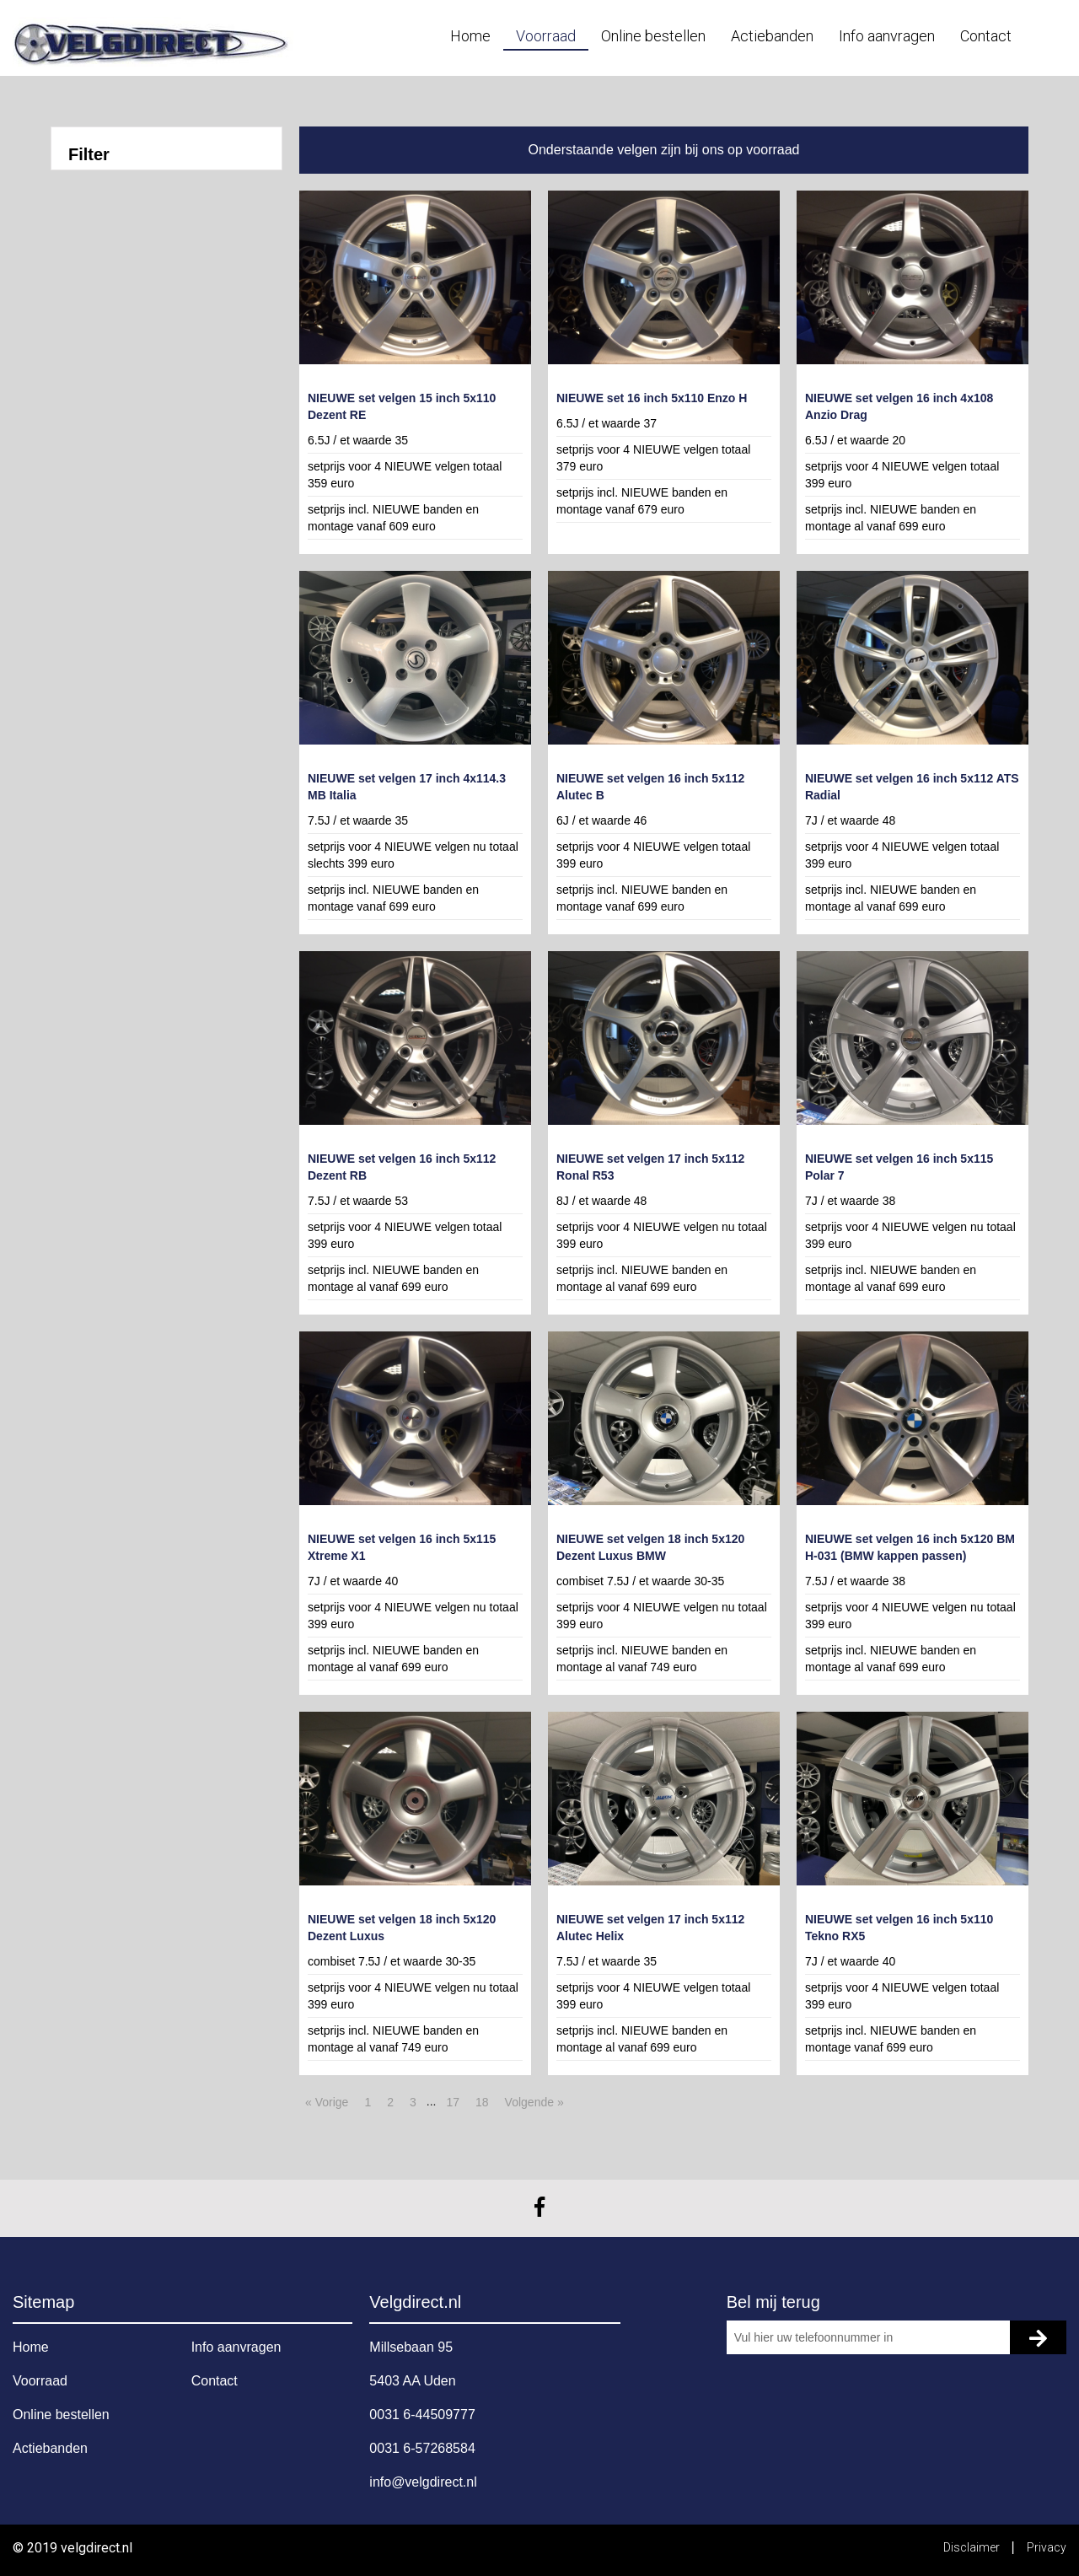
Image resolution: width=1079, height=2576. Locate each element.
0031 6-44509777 (422, 2414)
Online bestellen (653, 36)
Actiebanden (772, 36)
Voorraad (546, 36)
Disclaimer (972, 2547)
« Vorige (326, 2102)
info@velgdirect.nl (422, 2482)
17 (452, 2102)
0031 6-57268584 (422, 2448)
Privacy (1046, 2547)
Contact (986, 36)
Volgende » (534, 2102)
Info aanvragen (887, 36)
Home (470, 36)
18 (482, 2102)
